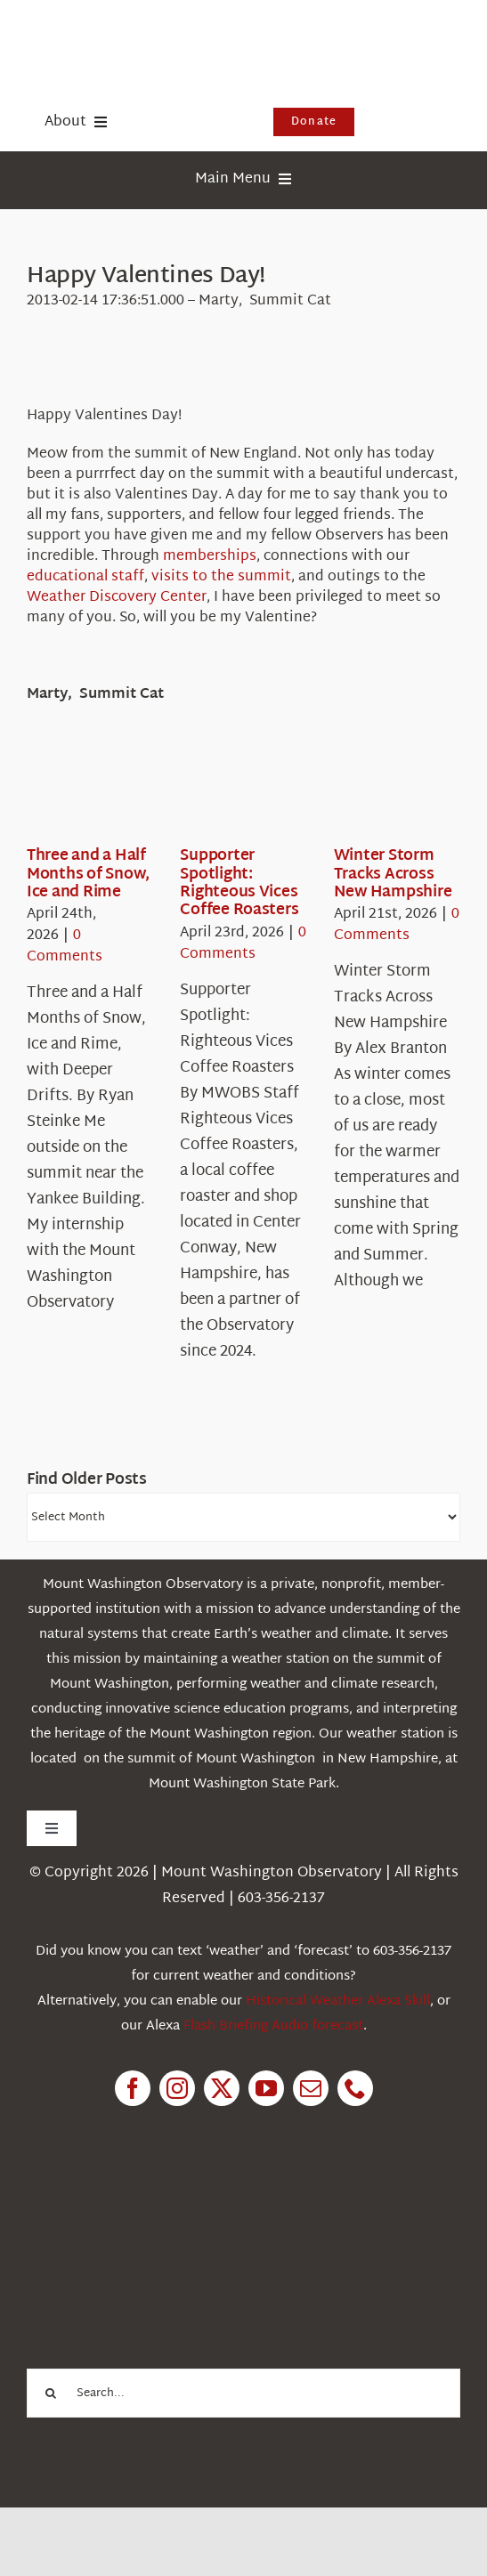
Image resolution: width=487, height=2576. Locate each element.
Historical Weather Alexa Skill (338, 2001)
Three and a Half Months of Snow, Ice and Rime (88, 874)
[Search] (51, 2393)
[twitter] (221, 2088)
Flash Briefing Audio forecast (273, 2026)
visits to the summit (221, 577)
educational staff (85, 577)
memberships (209, 557)
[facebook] (132, 2088)
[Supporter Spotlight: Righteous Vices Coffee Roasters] (244, 792)
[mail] (311, 2088)
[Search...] (243, 2393)
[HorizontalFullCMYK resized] (160, 34)
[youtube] (266, 2088)
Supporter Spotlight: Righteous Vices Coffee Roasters (239, 883)
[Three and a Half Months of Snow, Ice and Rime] (91, 792)
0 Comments (64, 946)
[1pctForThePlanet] (160, 2206)
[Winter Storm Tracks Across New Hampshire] (398, 792)
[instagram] (177, 2088)
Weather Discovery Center (117, 598)
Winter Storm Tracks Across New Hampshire (393, 874)
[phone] (355, 2088)
